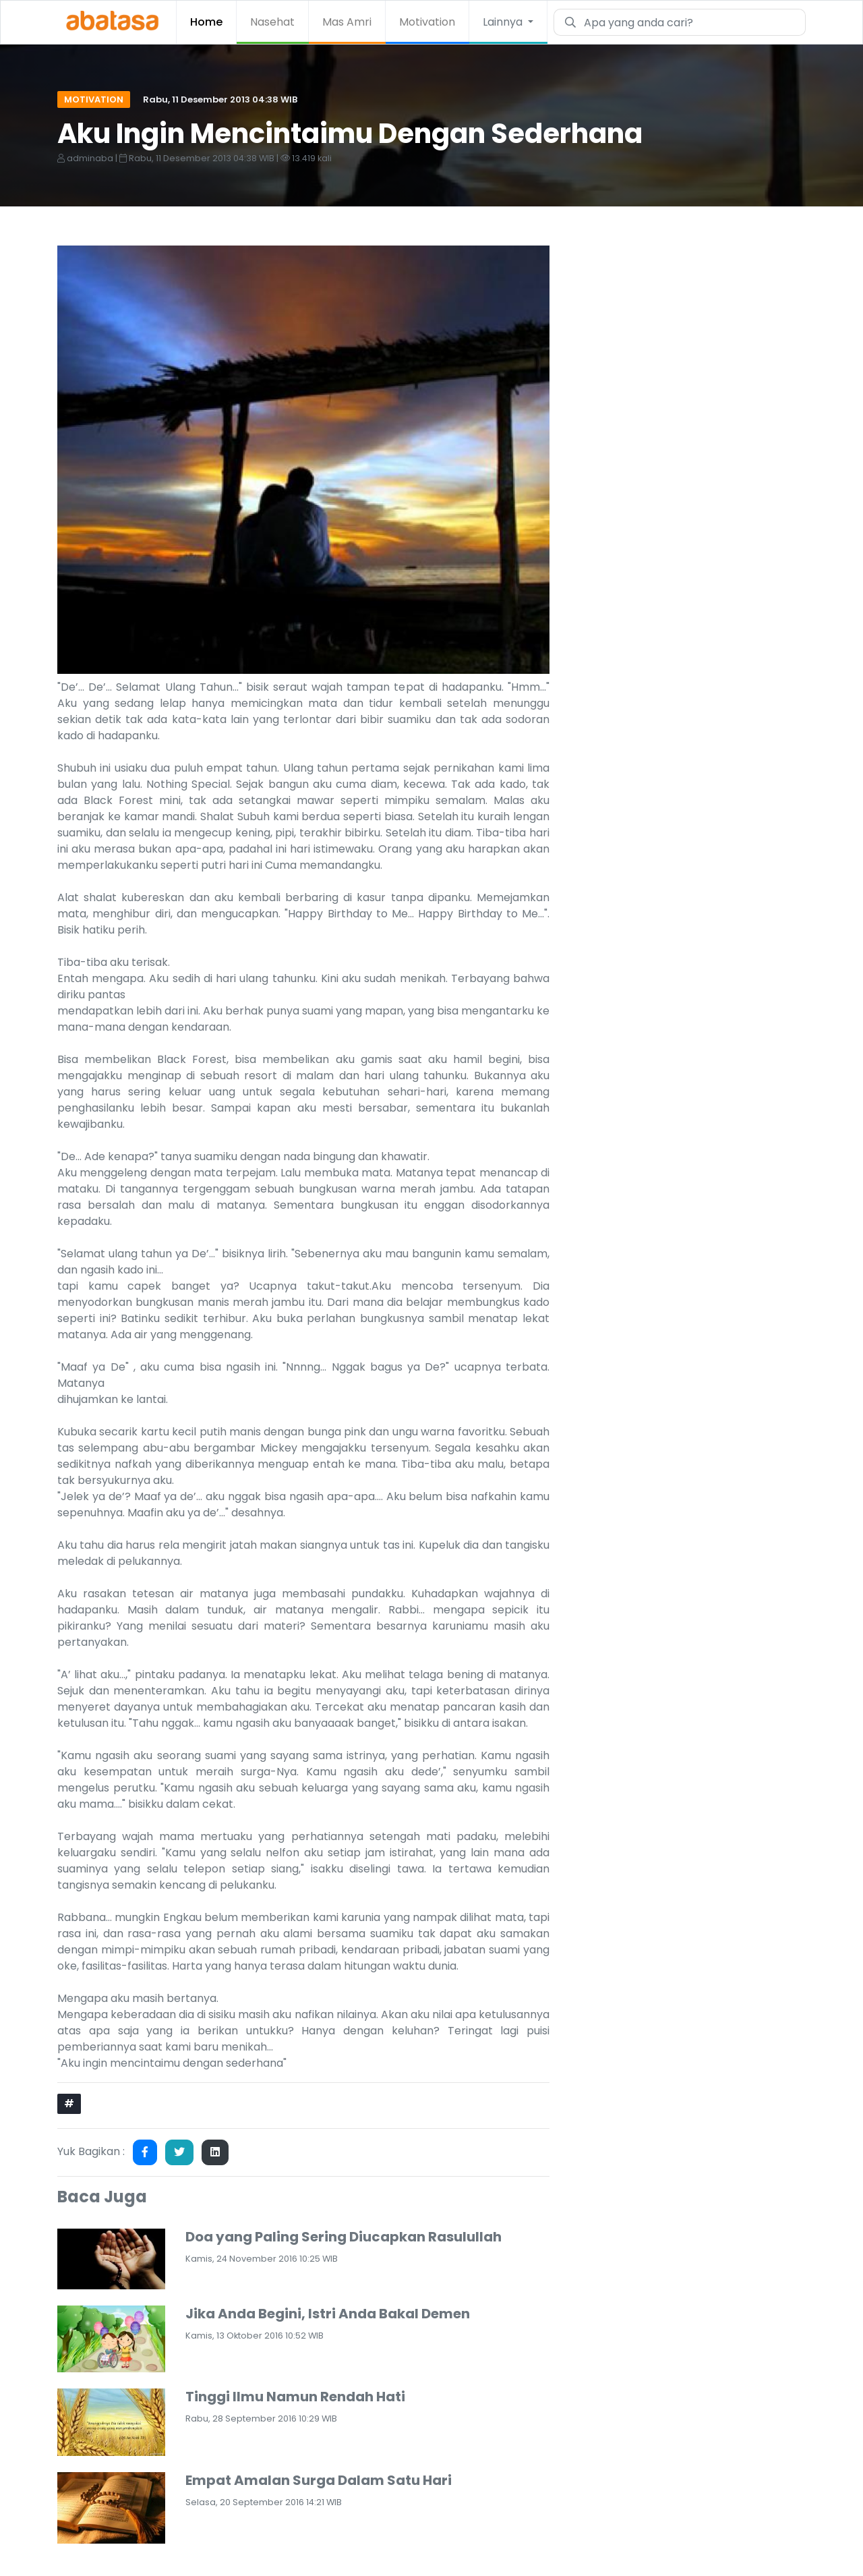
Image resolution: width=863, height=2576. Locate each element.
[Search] (690, 22)
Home (206, 22)
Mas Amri (346, 22)
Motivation (427, 22)
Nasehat (272, 22)
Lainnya (504, 22)
